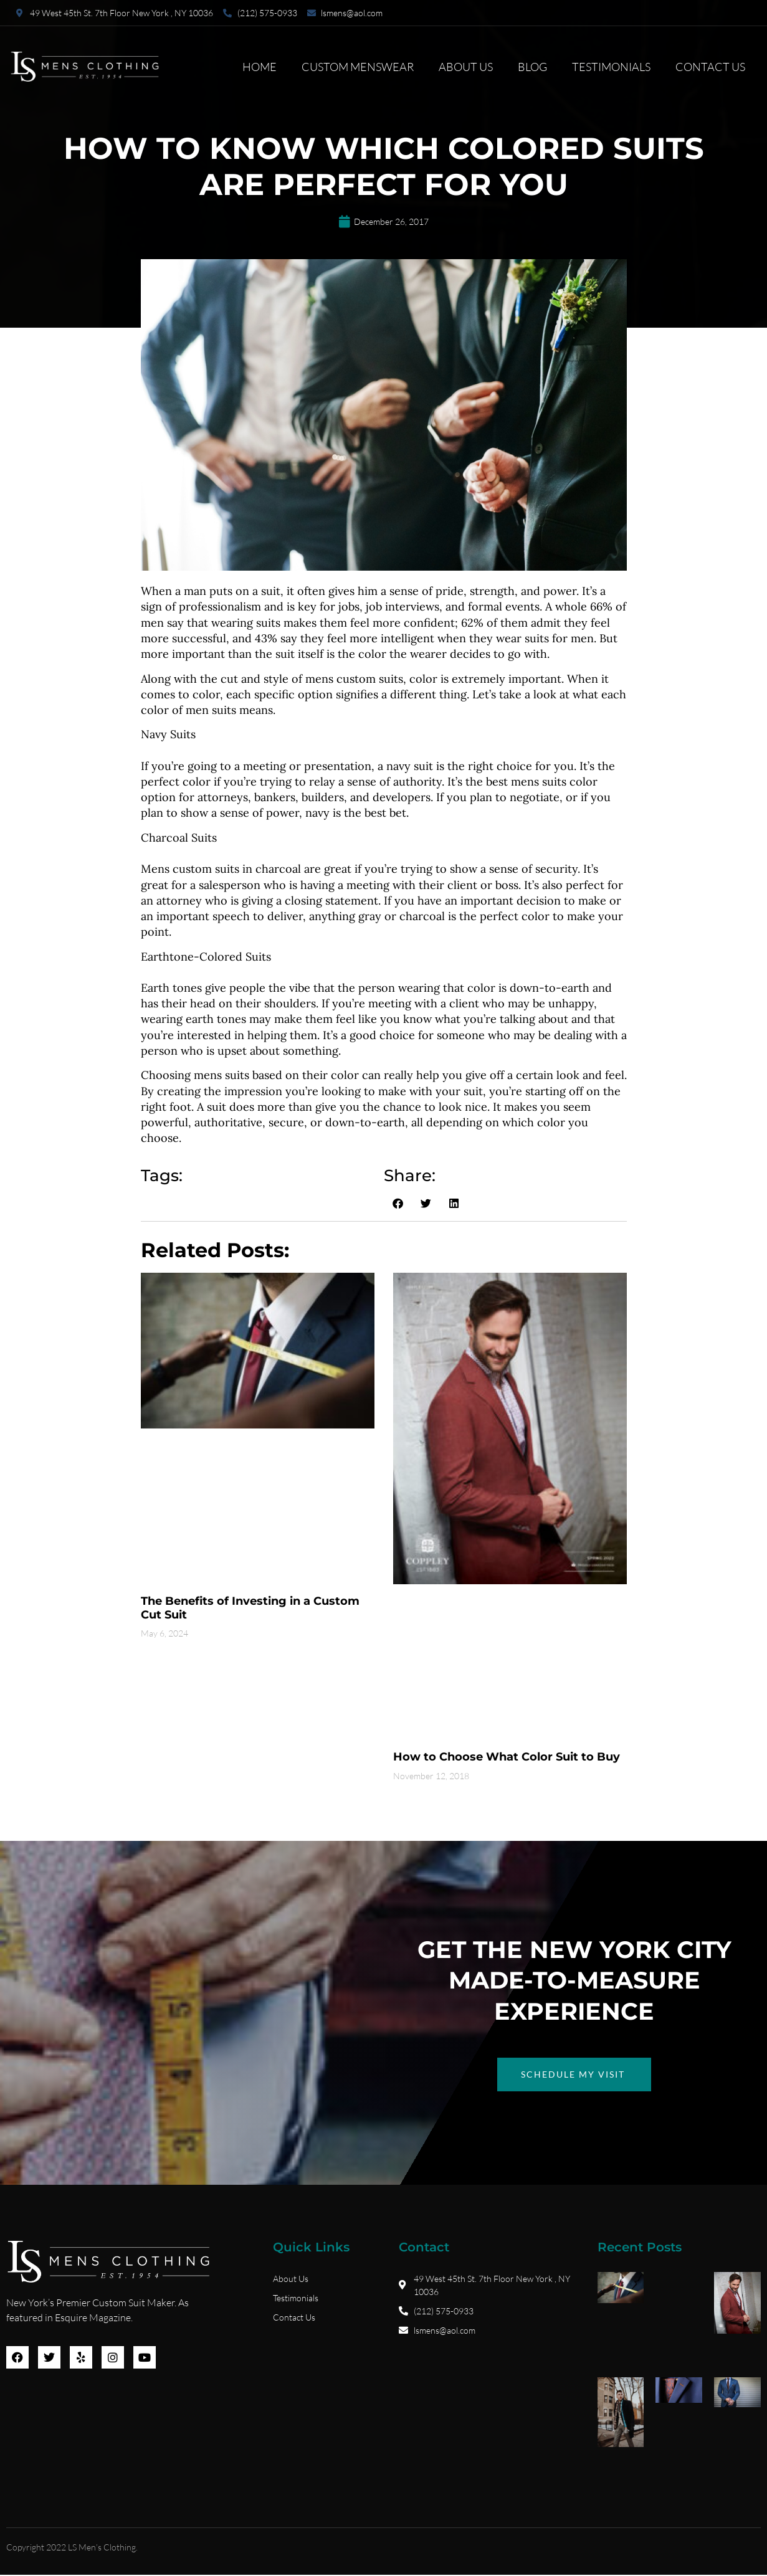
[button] (398, 1203)
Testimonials (611, 67)
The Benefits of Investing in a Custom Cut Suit (250, 1608)
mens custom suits (354, 679)
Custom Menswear (358, 67)
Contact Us (710, 67)
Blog (532, 67)
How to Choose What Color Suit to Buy (506, 1757)
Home (259, 67)
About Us (466, 67)
